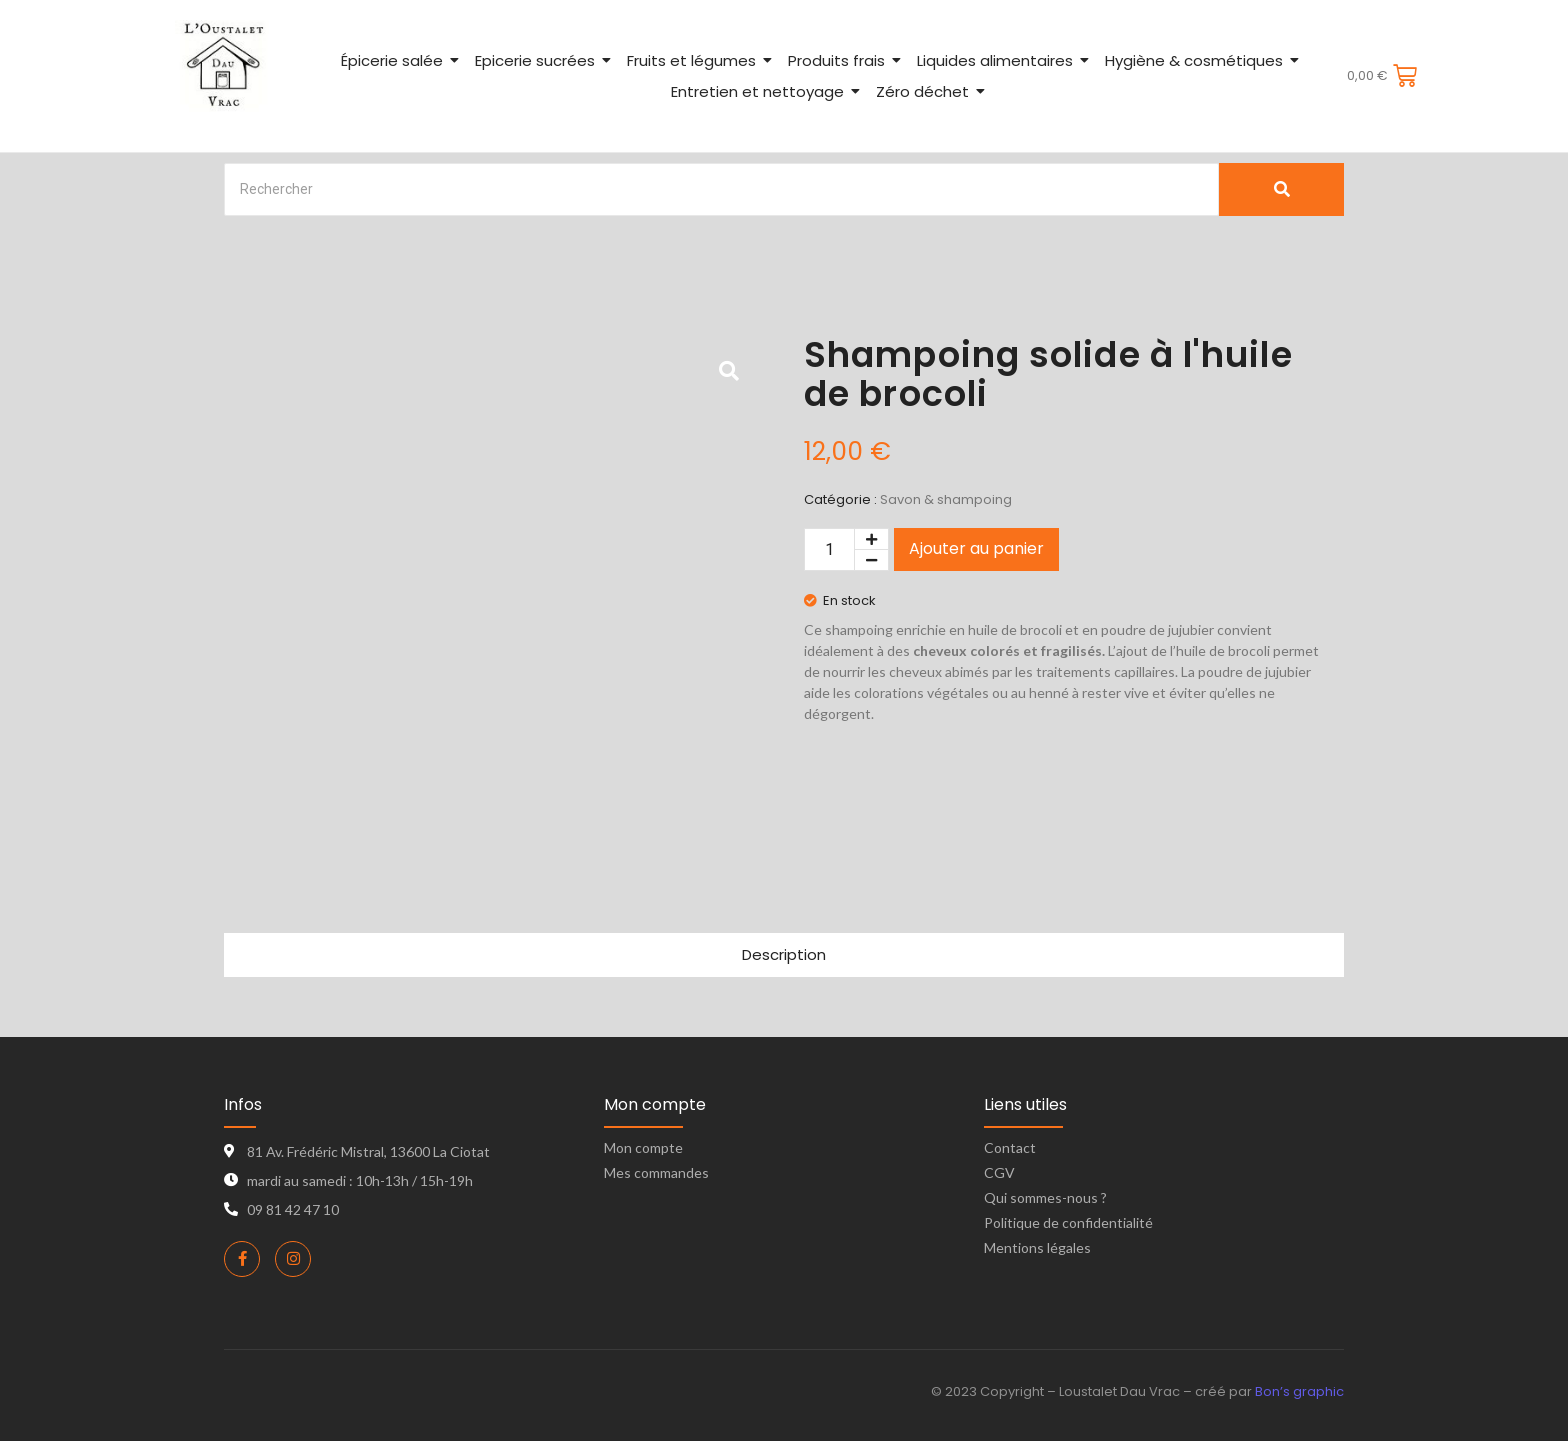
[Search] (721, 189)
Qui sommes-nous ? (1045, 1197)
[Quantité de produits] (829, 549)
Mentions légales (1037, 1247)
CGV (999, 1172)
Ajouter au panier (976, 548)
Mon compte (643, 1147)
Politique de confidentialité (1068, 1222)
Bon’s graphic (1299, 1391)
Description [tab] (784, 954)
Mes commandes (656, 1172)
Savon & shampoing (946, 499)
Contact (1010, 1147)
